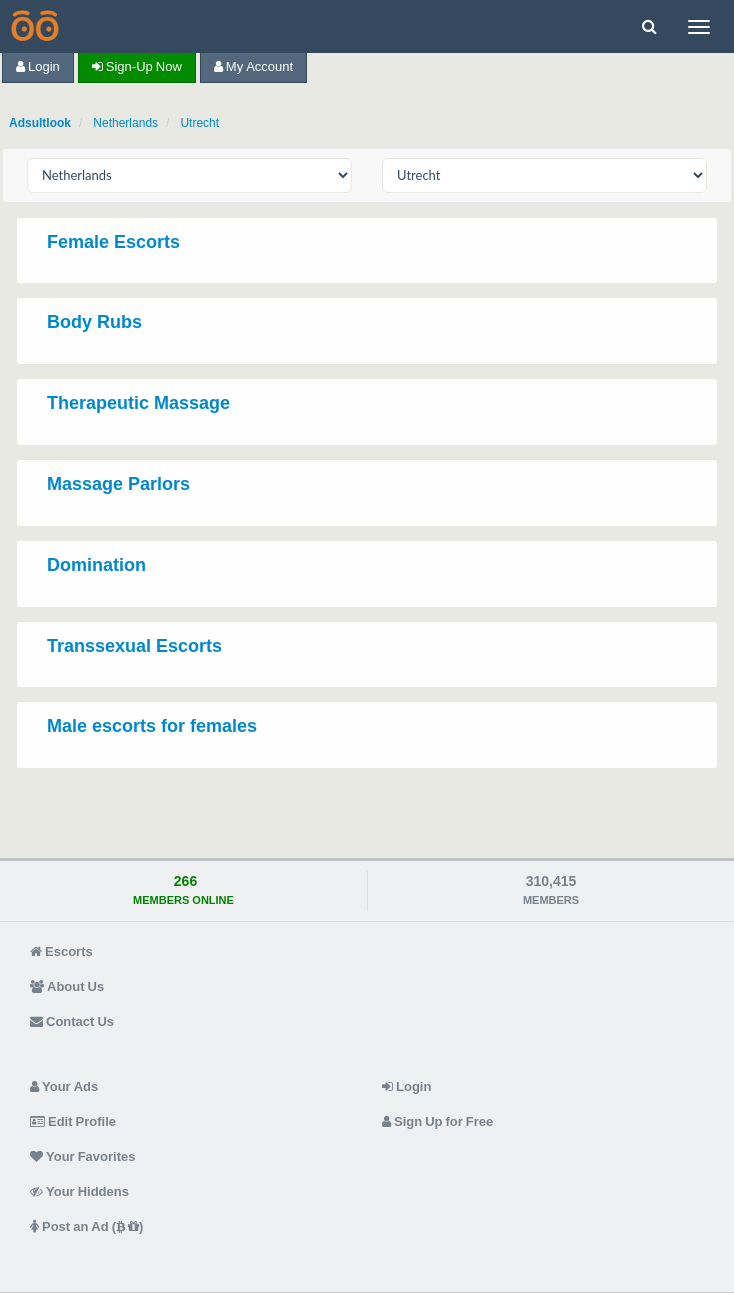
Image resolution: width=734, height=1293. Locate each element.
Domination (96, 565)
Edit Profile (73, 1121)
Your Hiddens (79, 1191)
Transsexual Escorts (134, 646)
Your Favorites (82, 1156)
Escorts (61, 951)
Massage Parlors (118, 484)
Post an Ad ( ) (86, 1226)
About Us (67, 986)
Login (38, 66)
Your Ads (64, 1086)
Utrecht (199, 123)
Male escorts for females (152, 726)
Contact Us (72, 1021)
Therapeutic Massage (138, 403)
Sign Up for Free (437, 1121)
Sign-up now (137, 66)
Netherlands (125, 123)
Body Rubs (94, 322)
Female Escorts (113, 242)
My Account (253, 66)
